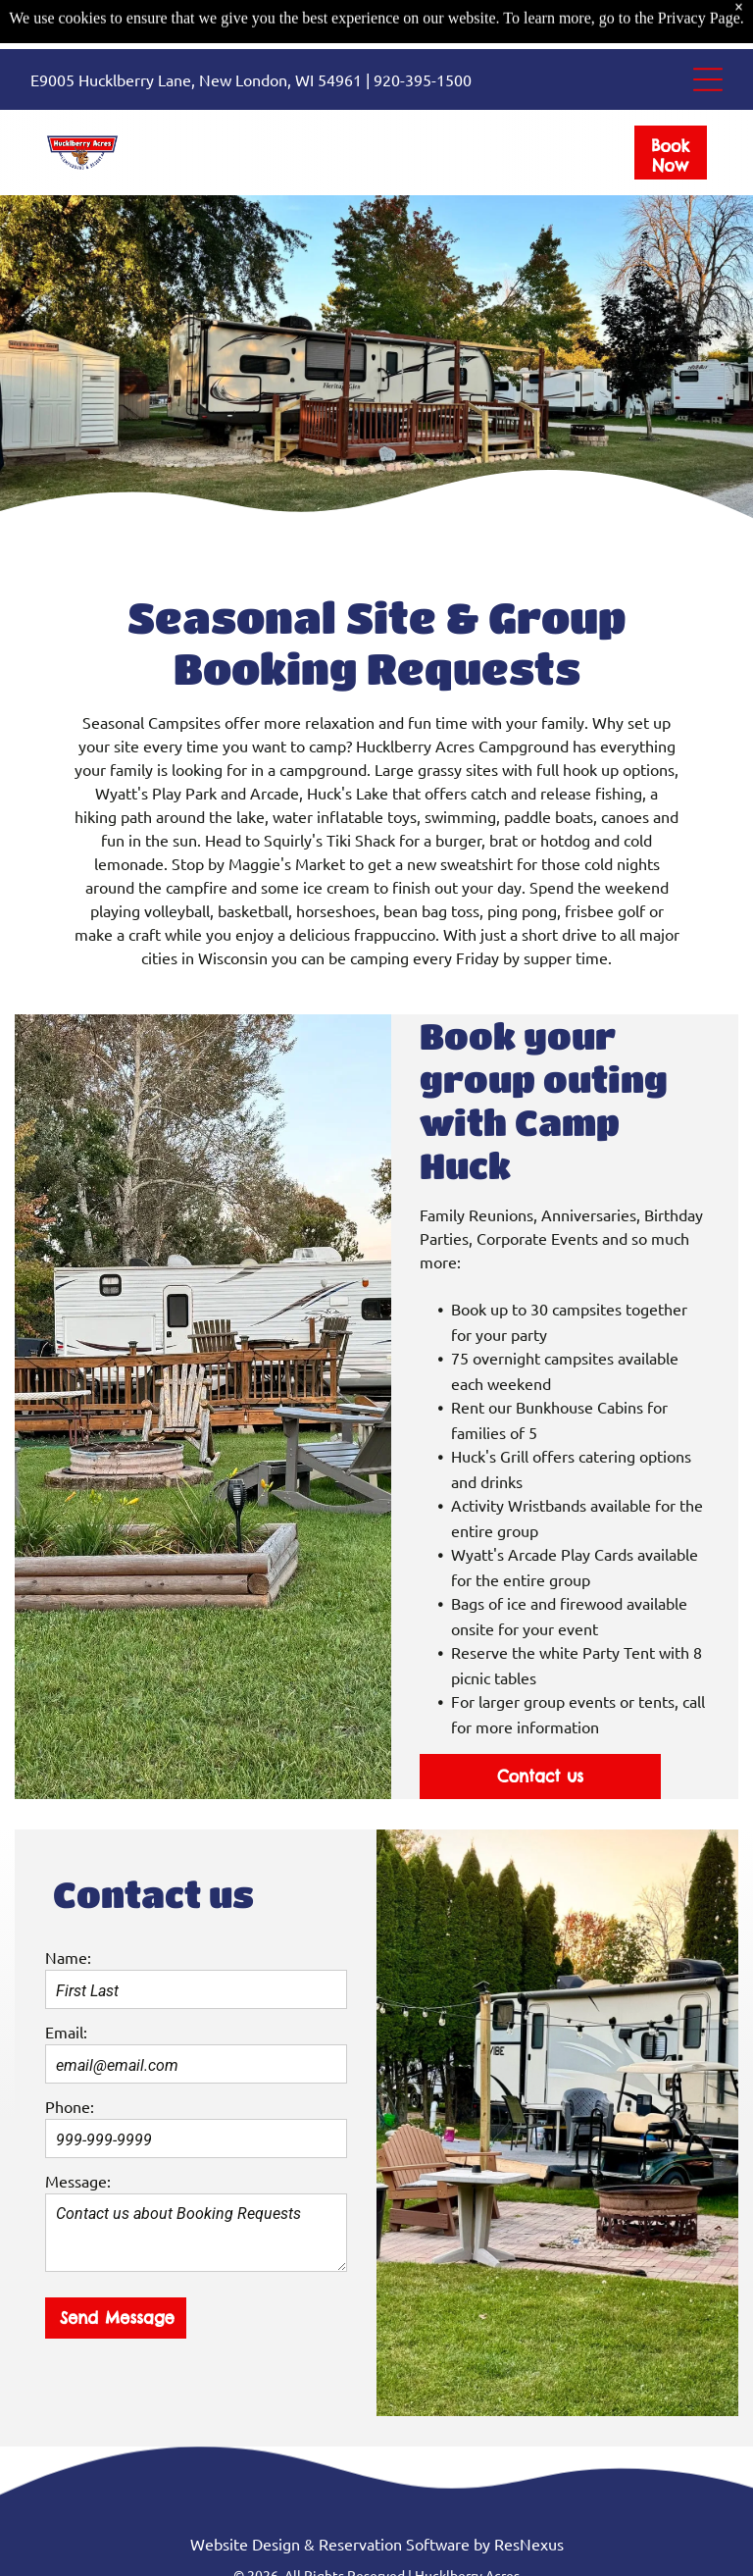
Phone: (69, 2106)
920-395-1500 (423, 30)
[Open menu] (708, 30)
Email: (66, 2031)
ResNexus (529, 2543)
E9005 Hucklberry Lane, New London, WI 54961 (196, 30)
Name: (68, 1957)
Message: (78, 2180)
